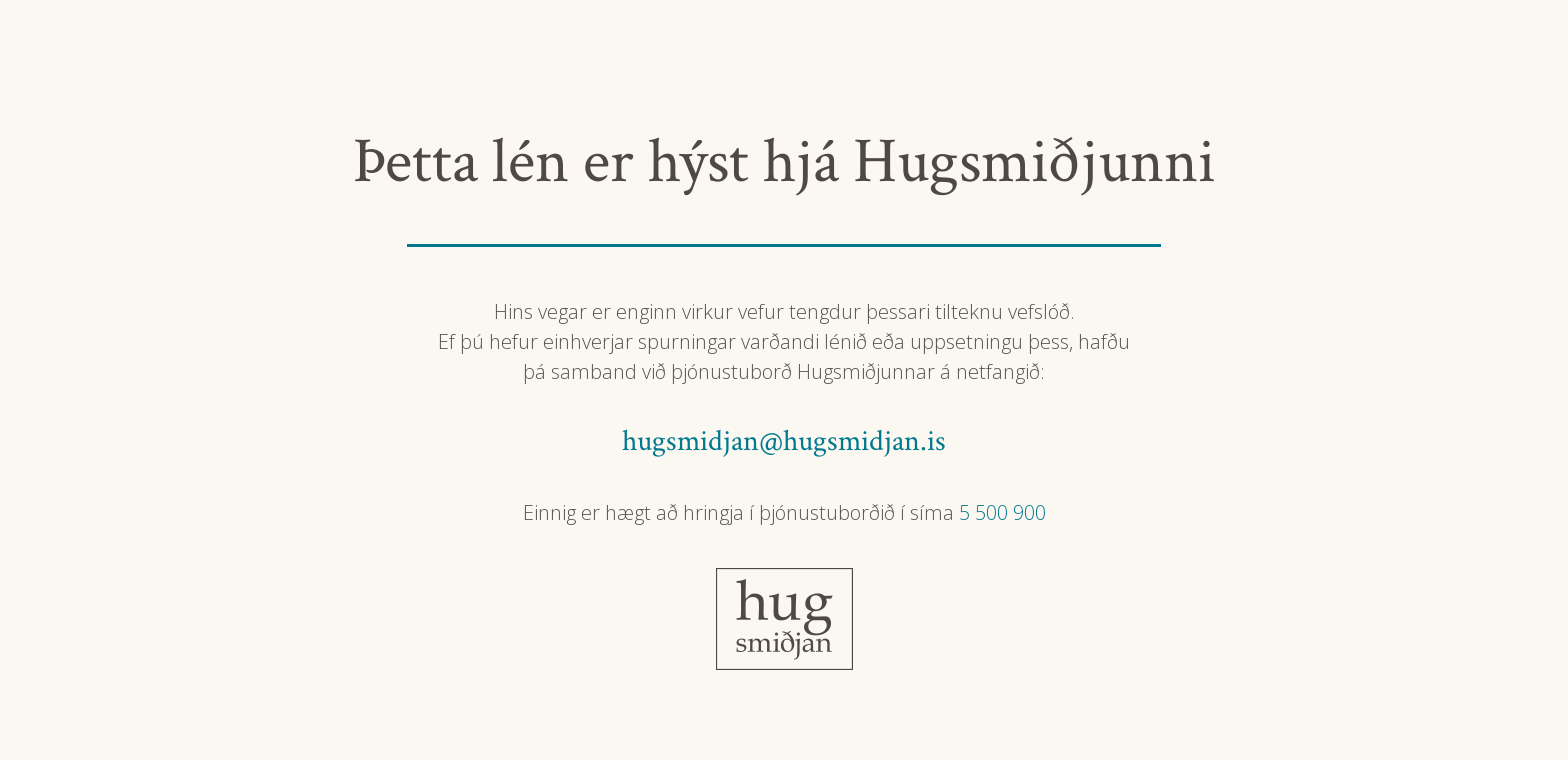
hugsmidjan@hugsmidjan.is (784, 441)
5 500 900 (1002, 512)
